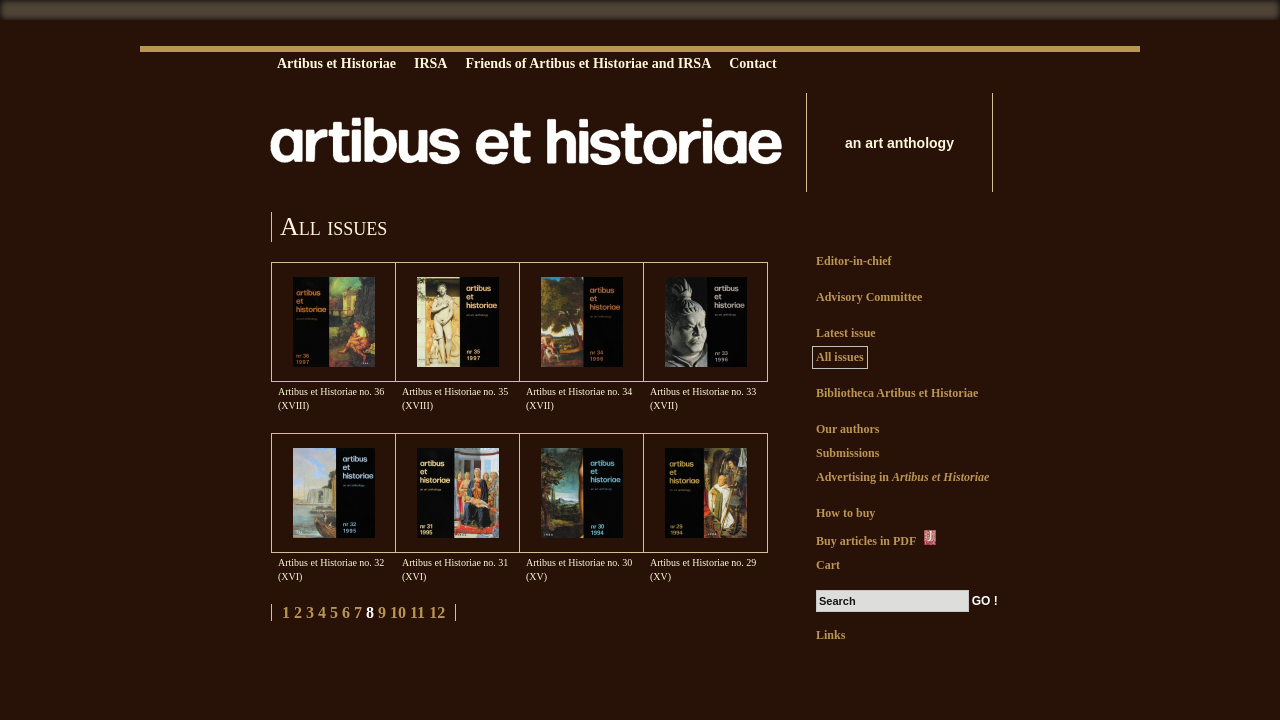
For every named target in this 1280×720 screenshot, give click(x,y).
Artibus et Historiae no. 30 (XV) (579, 569)
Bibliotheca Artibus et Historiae (897, 393)
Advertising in (902, 477)
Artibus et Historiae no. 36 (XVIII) (331, 398)
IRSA (430, 63)
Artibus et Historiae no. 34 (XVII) (579, 398)
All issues (840, 357)
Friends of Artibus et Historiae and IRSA (588, 63)
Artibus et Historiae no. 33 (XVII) (703, 398)
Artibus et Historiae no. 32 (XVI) (331, 569)
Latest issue (846, 333)
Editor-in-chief (854, 261)
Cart (828, 565)
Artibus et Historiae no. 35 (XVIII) (455, 398)
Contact (752, 63)
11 (417, 612)
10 (398, 612)
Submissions (847, 453)
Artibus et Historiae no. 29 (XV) (703, 569)
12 (437, 612)
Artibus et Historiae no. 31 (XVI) (455, 569)
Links (830, 635)
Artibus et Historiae (336, 63)
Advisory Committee (869, 297)
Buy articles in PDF (877, 539)
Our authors (847, 429)
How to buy (845, 513)
